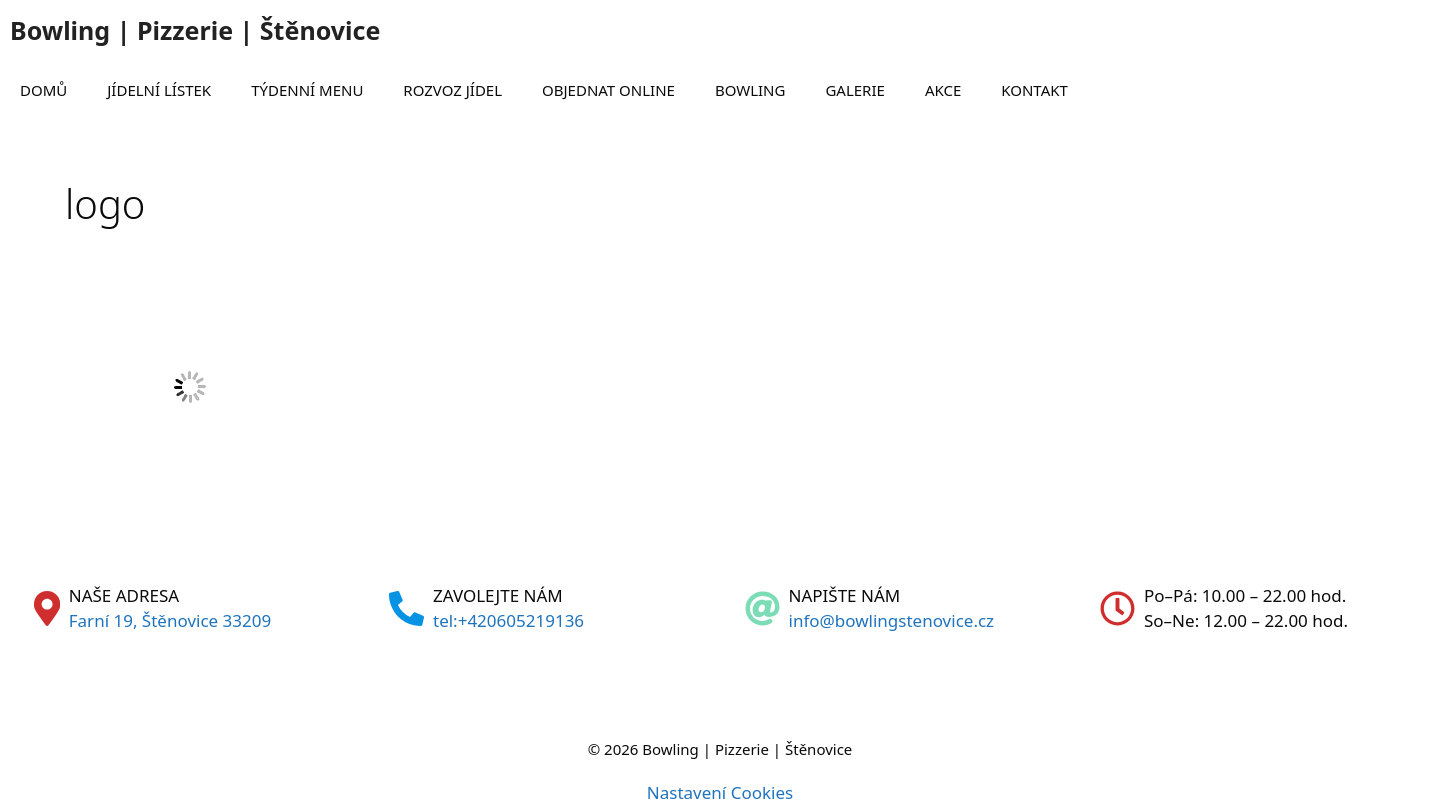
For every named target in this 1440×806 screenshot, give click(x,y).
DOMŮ (43, 90)
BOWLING (750, 90)
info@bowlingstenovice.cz (892, 620)
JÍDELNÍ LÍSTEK (159, 90)
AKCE (943, 90)
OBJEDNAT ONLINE (608, 90)
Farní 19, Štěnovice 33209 (170, 620)
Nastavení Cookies (720, 792)
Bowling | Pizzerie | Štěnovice (195, 30)
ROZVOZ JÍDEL (452, 90)
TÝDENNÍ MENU (307, 90)
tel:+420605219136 (508, 620)
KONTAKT (1034, 90)
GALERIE (854, 90)
